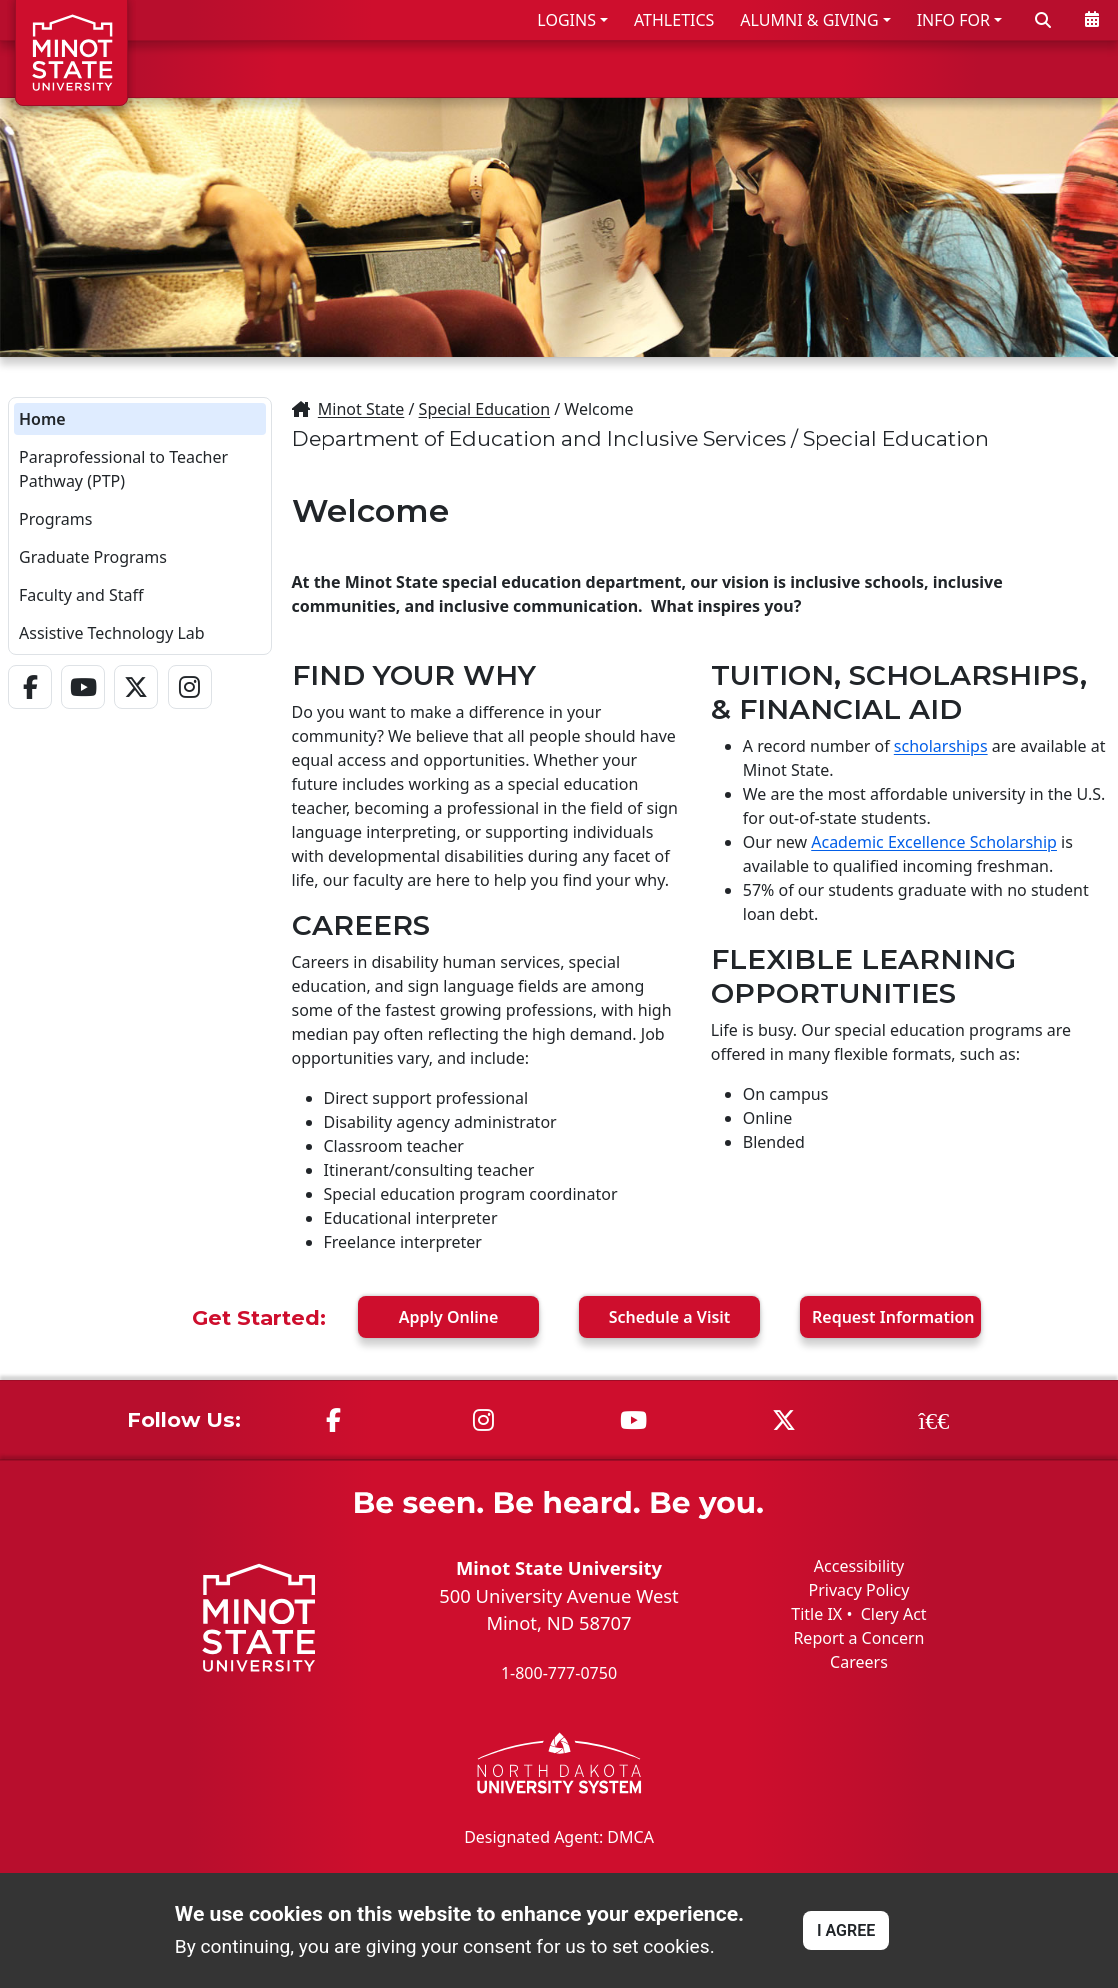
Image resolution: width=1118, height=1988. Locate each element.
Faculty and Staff (81, 595)
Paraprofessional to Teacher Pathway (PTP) (123, 469)
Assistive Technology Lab (112, 633)
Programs (55, 519)
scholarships (941, 746)
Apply (449, 1317)
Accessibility (859, 1566)
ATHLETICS (674, 20)
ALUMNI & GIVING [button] (809, 20)
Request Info (893, 1317)
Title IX (816, 1614)
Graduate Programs (93, 557)
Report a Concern (858, 1638)
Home (42, 419)
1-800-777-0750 (559, 1673)
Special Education (484, 409)
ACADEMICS (765, 68)
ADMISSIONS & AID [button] (581, 68)
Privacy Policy (858, 1590)
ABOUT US (1049, 68)
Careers (859, 1662)
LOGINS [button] (566, 20)
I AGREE (846, 1930)
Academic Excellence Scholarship (934, 842)
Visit (670, 1317)
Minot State (361, 409)
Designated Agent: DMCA (559, 1836)
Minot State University (559, 1567)
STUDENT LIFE (910, 68)
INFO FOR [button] (953, 20)
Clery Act (894, 1614)
